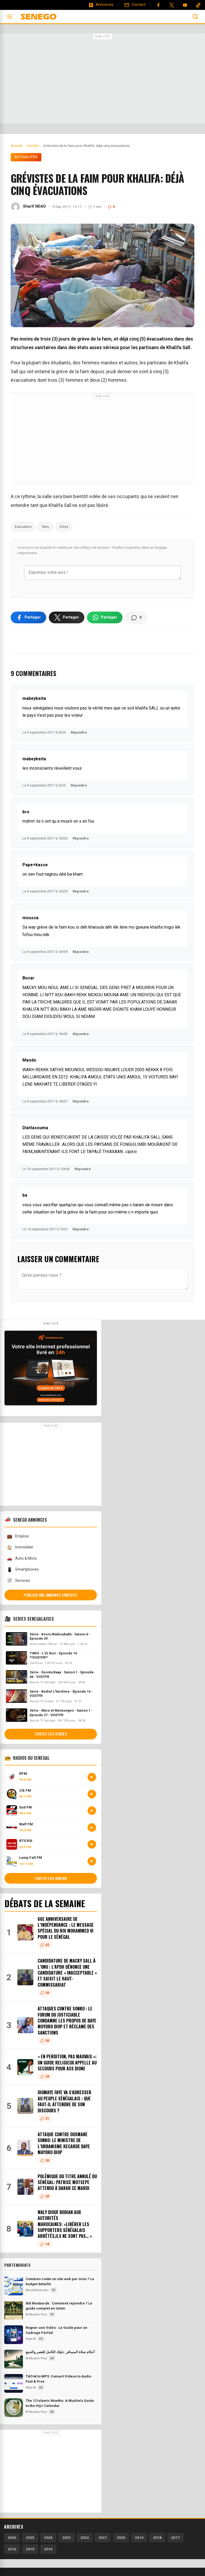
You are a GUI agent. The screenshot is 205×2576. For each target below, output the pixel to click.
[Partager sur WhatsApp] (105, 618)
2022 (84, 2538)
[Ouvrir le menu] (9, 16)
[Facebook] (158, 5)
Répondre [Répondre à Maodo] (81, 1102)
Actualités (26, 157)
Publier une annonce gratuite (50, 1595)
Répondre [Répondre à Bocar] (81, 1034)
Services (18, 1581)
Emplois (18, 1536)
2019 (139, 2538)
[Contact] (134, 5)
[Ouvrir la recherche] (195, 16)
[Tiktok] (198, 5)
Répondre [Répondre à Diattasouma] (82, 1169)
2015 (30, 2549)
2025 (30, 2538)
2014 (48, 2549)
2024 (48, 2538)
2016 (12, 2549)
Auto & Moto (22, 1559)
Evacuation (23, 527)
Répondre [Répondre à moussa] (81, 952)
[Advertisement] (102, 78)
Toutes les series (50, 1734)
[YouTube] (185, 5)
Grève (64, 527)
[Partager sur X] (66, 618)
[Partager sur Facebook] (28, 618)
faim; (45, 527)
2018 (157, 2538)
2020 (121, 2538)
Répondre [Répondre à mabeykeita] (79, 733)
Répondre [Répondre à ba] (81, 1230)
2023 (66, 2538)
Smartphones (23, 1570)
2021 (102, 2538)
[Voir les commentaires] (136, 618)
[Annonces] (100, 5)
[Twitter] (171, 5)
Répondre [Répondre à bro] (81, 839)
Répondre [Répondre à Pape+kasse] (81, 892)
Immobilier (20, 1547)
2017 (175, 2538)
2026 (12, 2538)
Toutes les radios (50, 1878)
